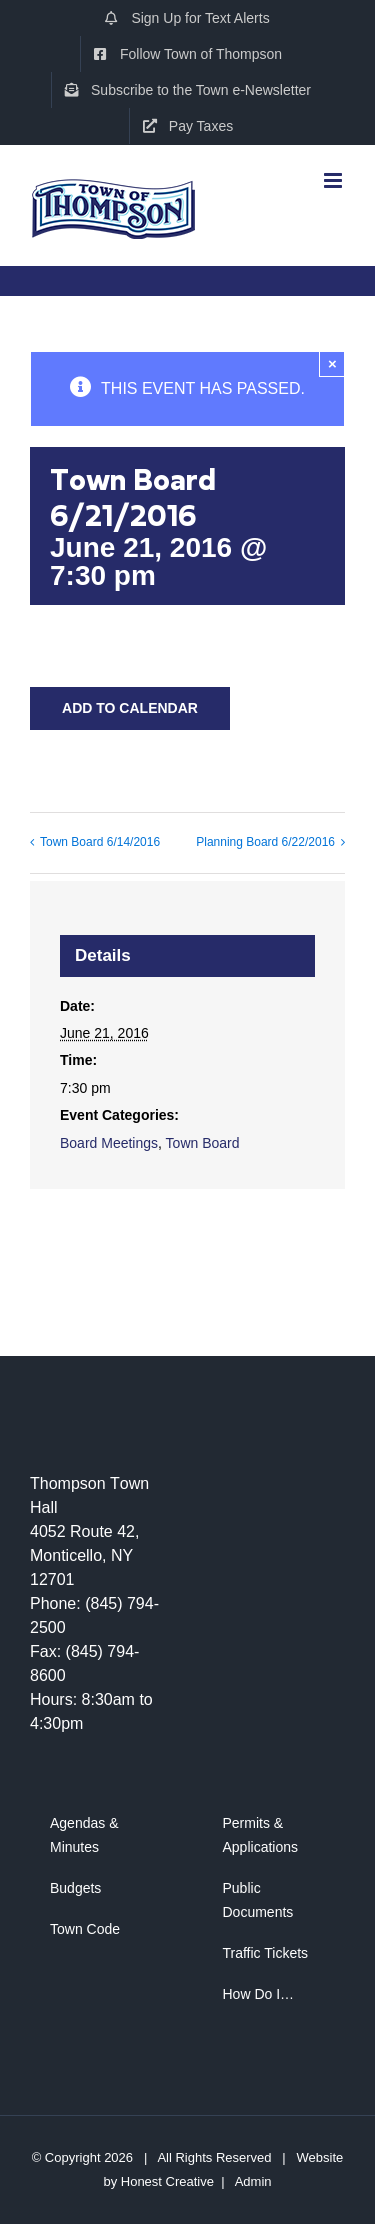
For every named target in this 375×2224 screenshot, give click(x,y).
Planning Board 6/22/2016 (265, 842)
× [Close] (332, 363)
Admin (253, 2181)
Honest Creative (167, 2181)
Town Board (203, 1143)
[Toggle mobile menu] (334, 173)
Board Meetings (109, 1143)
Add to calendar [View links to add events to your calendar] (130, 708)
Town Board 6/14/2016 (100, 842)
